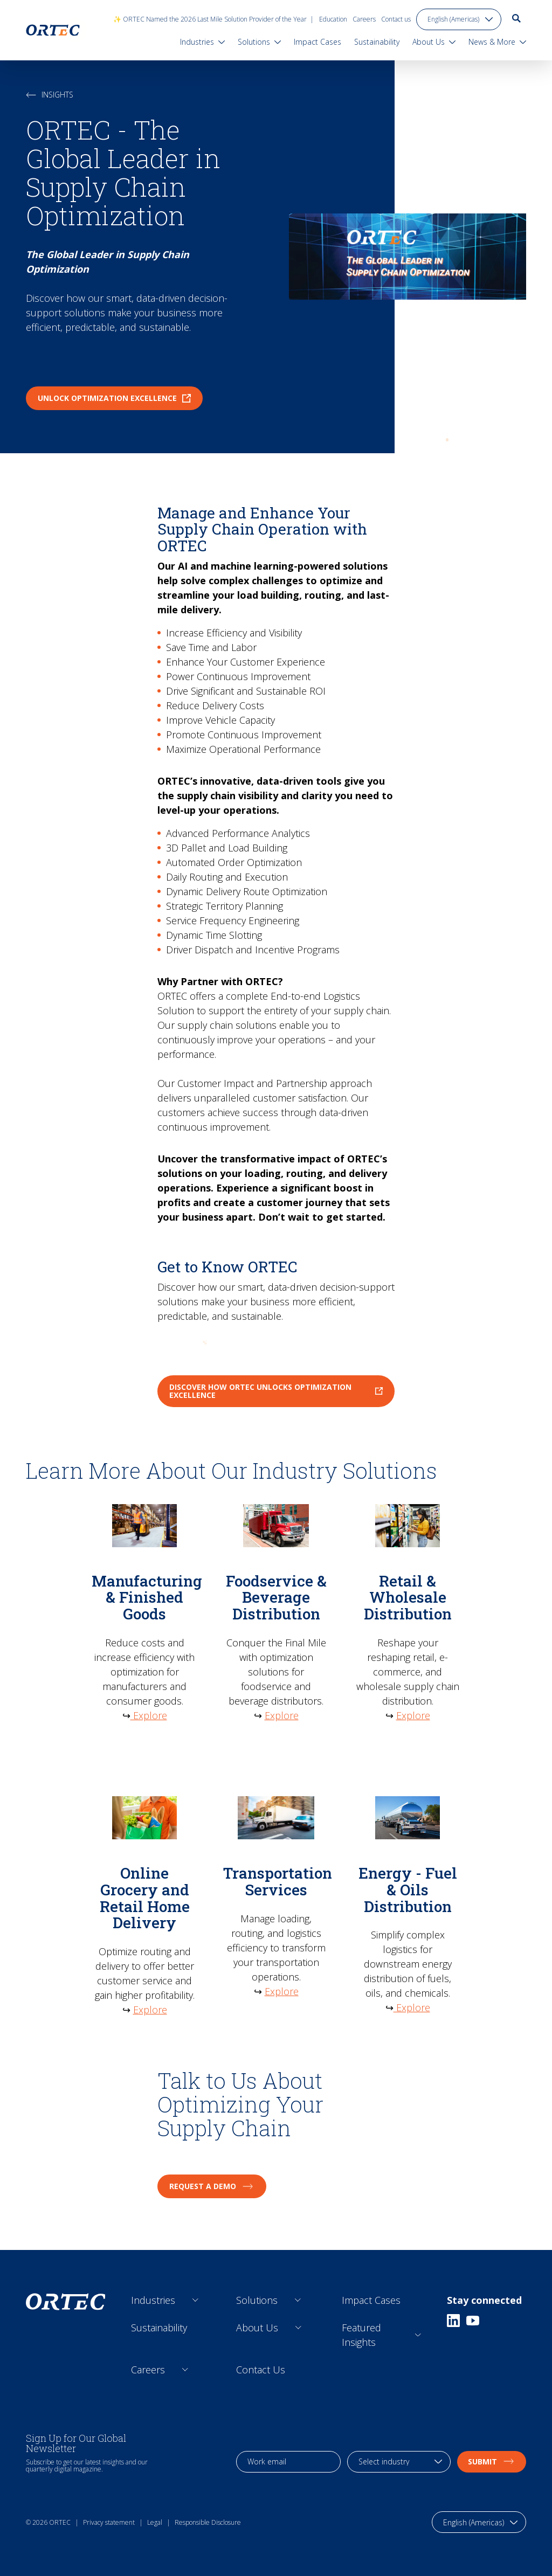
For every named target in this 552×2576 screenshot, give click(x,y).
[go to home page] (53, 30)
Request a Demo (211, 2186)
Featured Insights (361, 2335)
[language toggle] (458, 19)
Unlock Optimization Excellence (114, 398)
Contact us (396, 19)
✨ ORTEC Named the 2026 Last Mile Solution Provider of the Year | (213, 19)
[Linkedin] (453, 2320)
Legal (154, 2522)
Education (333, 19)
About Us (257, 2327)
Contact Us (260, 2369)
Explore (148, 1715)
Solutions (257, 2300)
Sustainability (159, 2327)
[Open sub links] (195, 2300)
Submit (491, 2461)
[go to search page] (516, 18)
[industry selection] (399, 2462)
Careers (364, 19)
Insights (49, 95)
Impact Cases (371, 2300)
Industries (153, 2300)
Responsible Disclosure (208, 2522)
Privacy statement (109, 2522)
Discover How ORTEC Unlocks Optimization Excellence (276, 1391)
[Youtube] (472, 2320)
